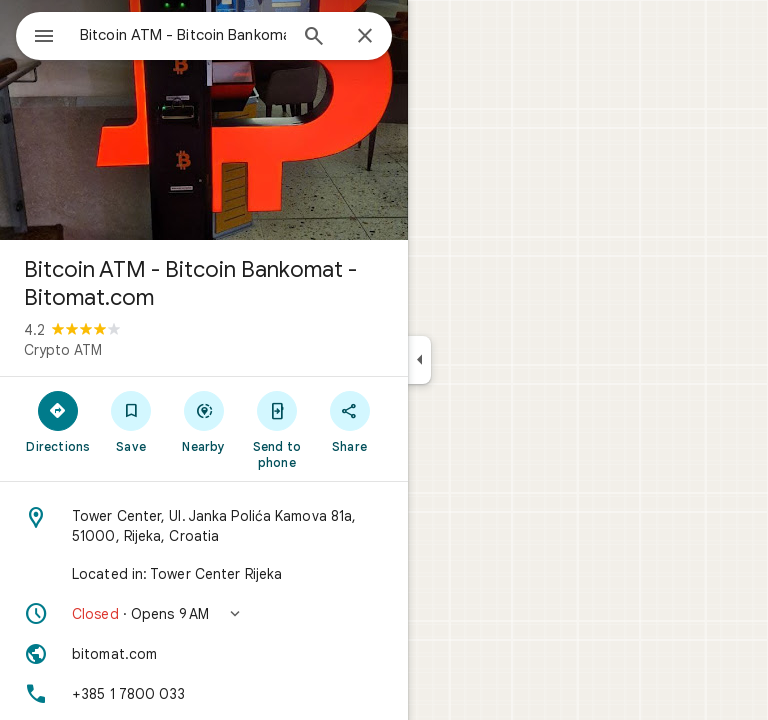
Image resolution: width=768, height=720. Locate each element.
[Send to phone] (276, 429)
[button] (204, 614)
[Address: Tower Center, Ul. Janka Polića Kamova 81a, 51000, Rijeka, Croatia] (204, 526)
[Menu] (44, 38)
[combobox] (183, 35)
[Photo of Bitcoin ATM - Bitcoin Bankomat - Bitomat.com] (204, 120)
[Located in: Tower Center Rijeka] (204, 574)
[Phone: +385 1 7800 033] (204, 694)
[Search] (314, 38)
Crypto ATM (63, 350)
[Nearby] (204, 421)
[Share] (349, 421)
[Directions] (58, 421)
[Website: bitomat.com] (204, 654)
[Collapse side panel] (419, 360)
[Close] (365, 37)
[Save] (131, 421)
